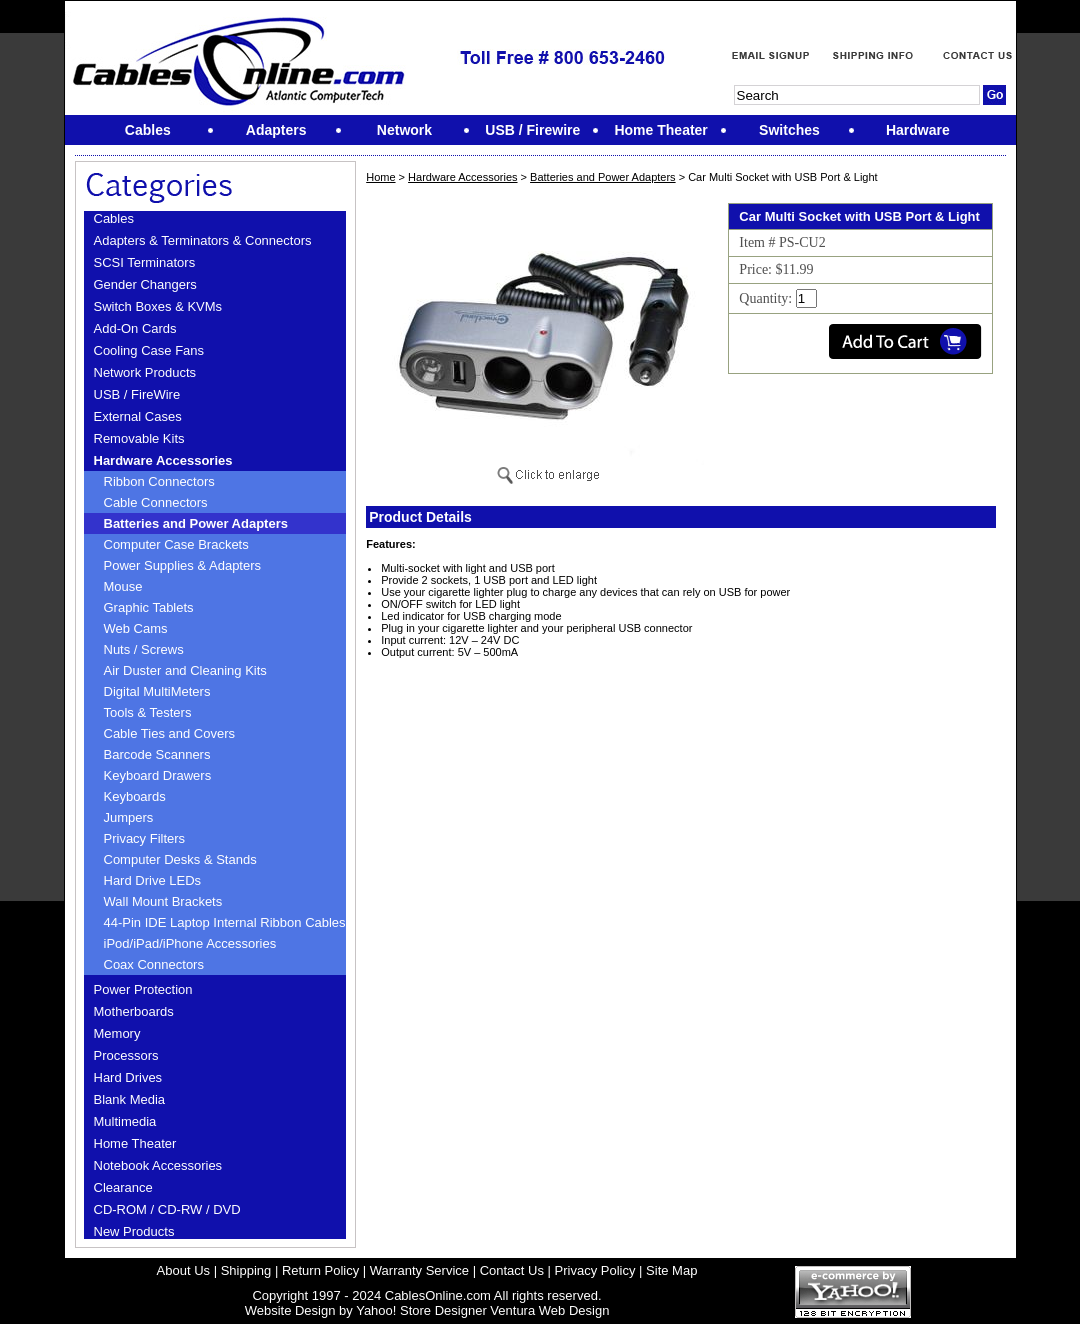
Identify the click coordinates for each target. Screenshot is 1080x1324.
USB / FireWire (137, 394)
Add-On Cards (135, 328)
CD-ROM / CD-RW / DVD (167, 1209)
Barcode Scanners (157, 754)
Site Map (671, 1270)
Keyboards (135, 796)
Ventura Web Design (549, 1310)
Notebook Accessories (158, 1165)
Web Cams (136, 628)
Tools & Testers (148, 712)
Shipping (246, 1270)
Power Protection (143, 989)
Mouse (123, 586)
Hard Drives (128, 1077)
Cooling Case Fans (149, 350)
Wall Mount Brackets (163, 901)
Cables (114, 218)
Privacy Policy (595, 1270)
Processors (126, 1055)
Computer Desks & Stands (180, 859)
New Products (134, 1231)
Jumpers (129, 817)
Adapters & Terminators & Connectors (203, 240)
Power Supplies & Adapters (183, 565)
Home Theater (135, 1143)
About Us (183, 1270)
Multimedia (125, 1121)
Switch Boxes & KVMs (158, 306)
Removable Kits (139, 438)
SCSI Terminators (145, 262)
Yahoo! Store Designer (421, 1310)
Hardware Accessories (163, 460)
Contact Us (512, 1270)
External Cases (138, 416)
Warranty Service (419, 1270)
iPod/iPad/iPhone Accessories (190, 943)
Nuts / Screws (144, 649)
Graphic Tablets (149, 607)
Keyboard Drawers (158, 775)
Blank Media (130, 1099)
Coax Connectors (154, 964)
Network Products (145, 372)
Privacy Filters (145, 838)
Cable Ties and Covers (170, 733)
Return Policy (320, 1270)
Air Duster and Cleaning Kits (185, 670)
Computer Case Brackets (176, 544)
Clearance (123, 1187)
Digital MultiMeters (157, 691)
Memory (117, 1033)
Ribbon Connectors (159, 481)
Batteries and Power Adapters (196, 523)
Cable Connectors (156, 502)
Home (380, 177)
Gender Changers (145, 284)
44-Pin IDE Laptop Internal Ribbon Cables (225, 922)
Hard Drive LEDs (153, 880)
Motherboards (134, 1011)
